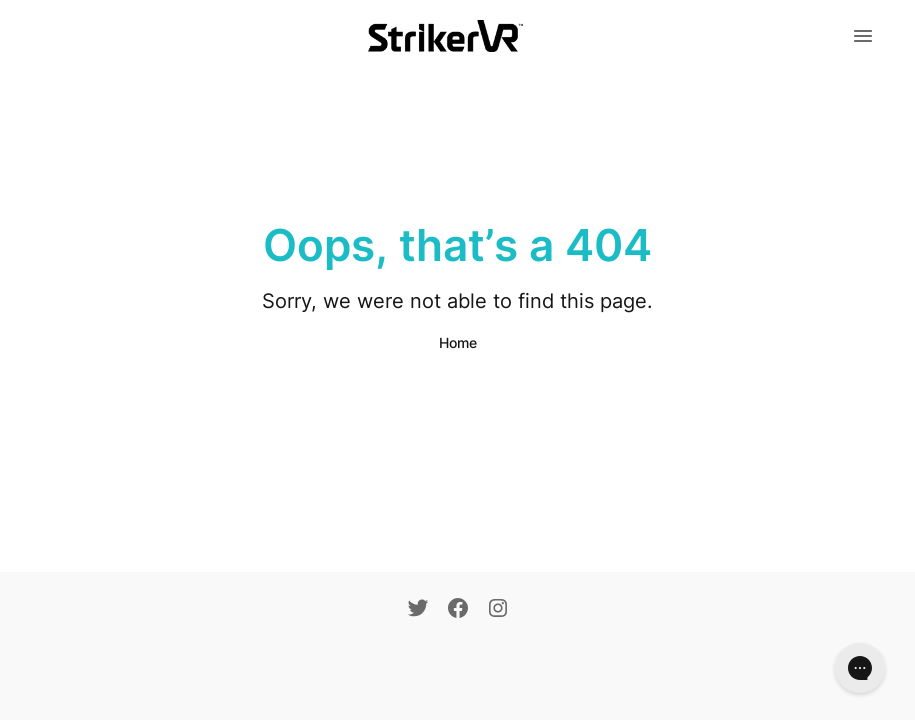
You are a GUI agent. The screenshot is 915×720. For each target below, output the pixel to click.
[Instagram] (498, 610)
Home (458, 342)
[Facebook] (458, 610)
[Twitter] (418, 610)
